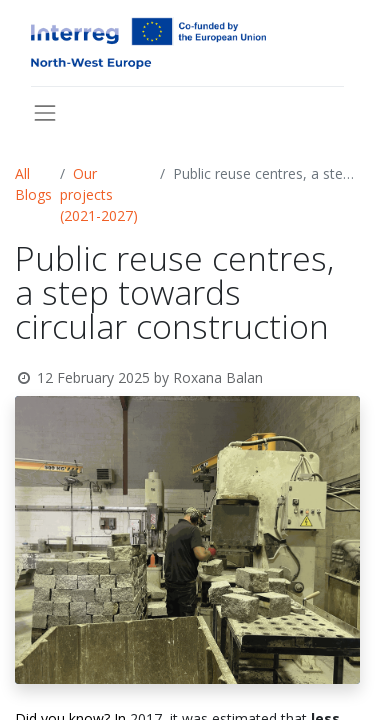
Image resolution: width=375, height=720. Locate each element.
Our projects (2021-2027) (99, 194)
